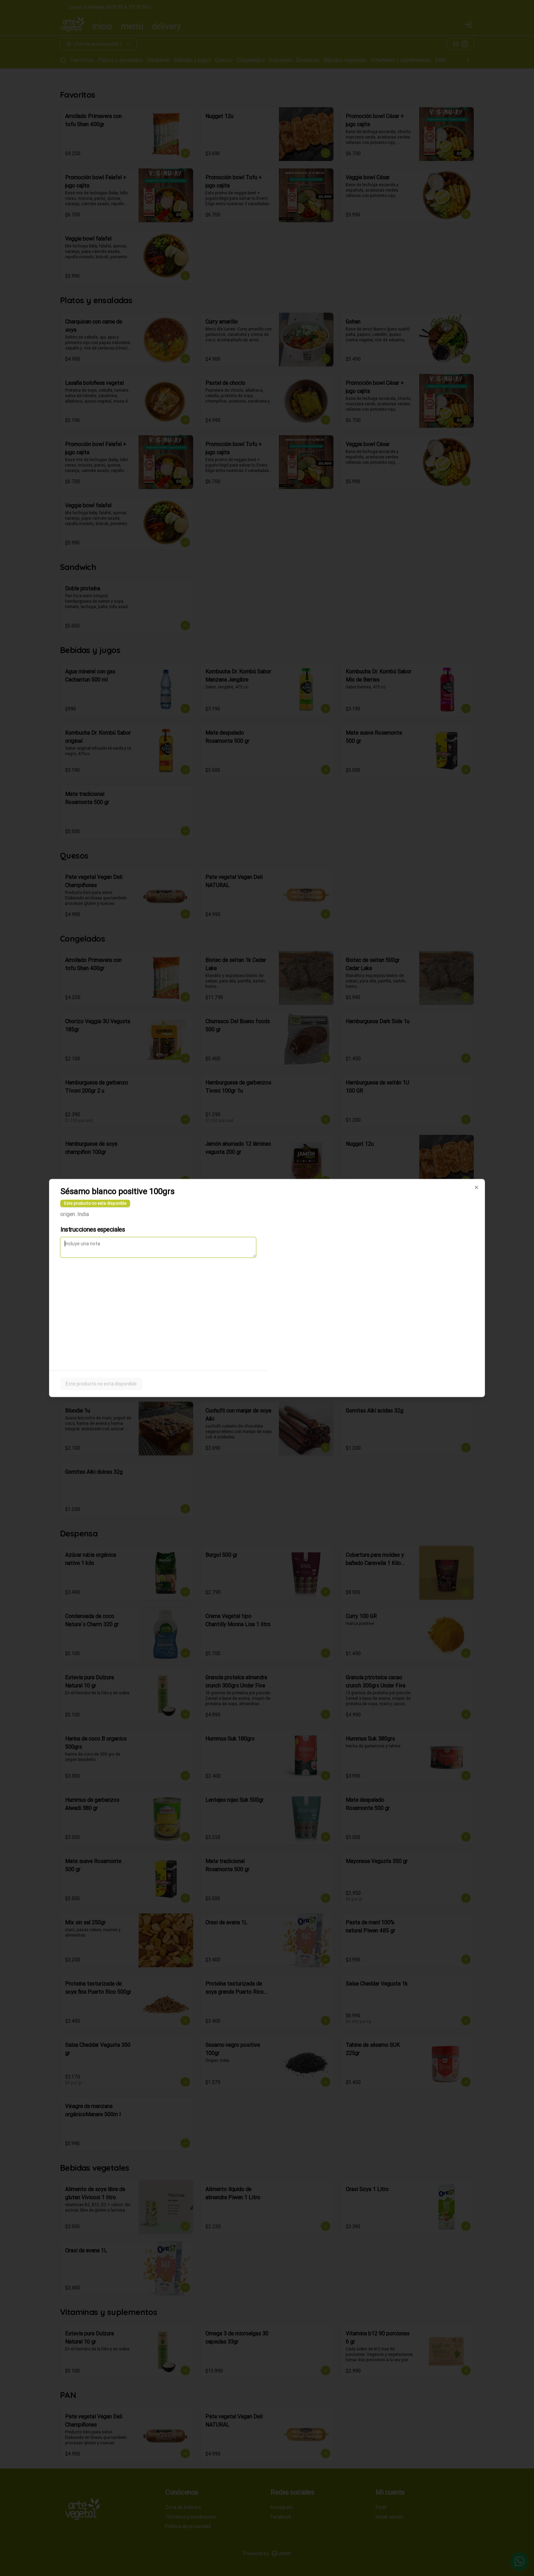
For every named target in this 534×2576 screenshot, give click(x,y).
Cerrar (267, 1337)
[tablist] (267, 1257)
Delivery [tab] (228, 1257)
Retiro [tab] (305, 1257)
